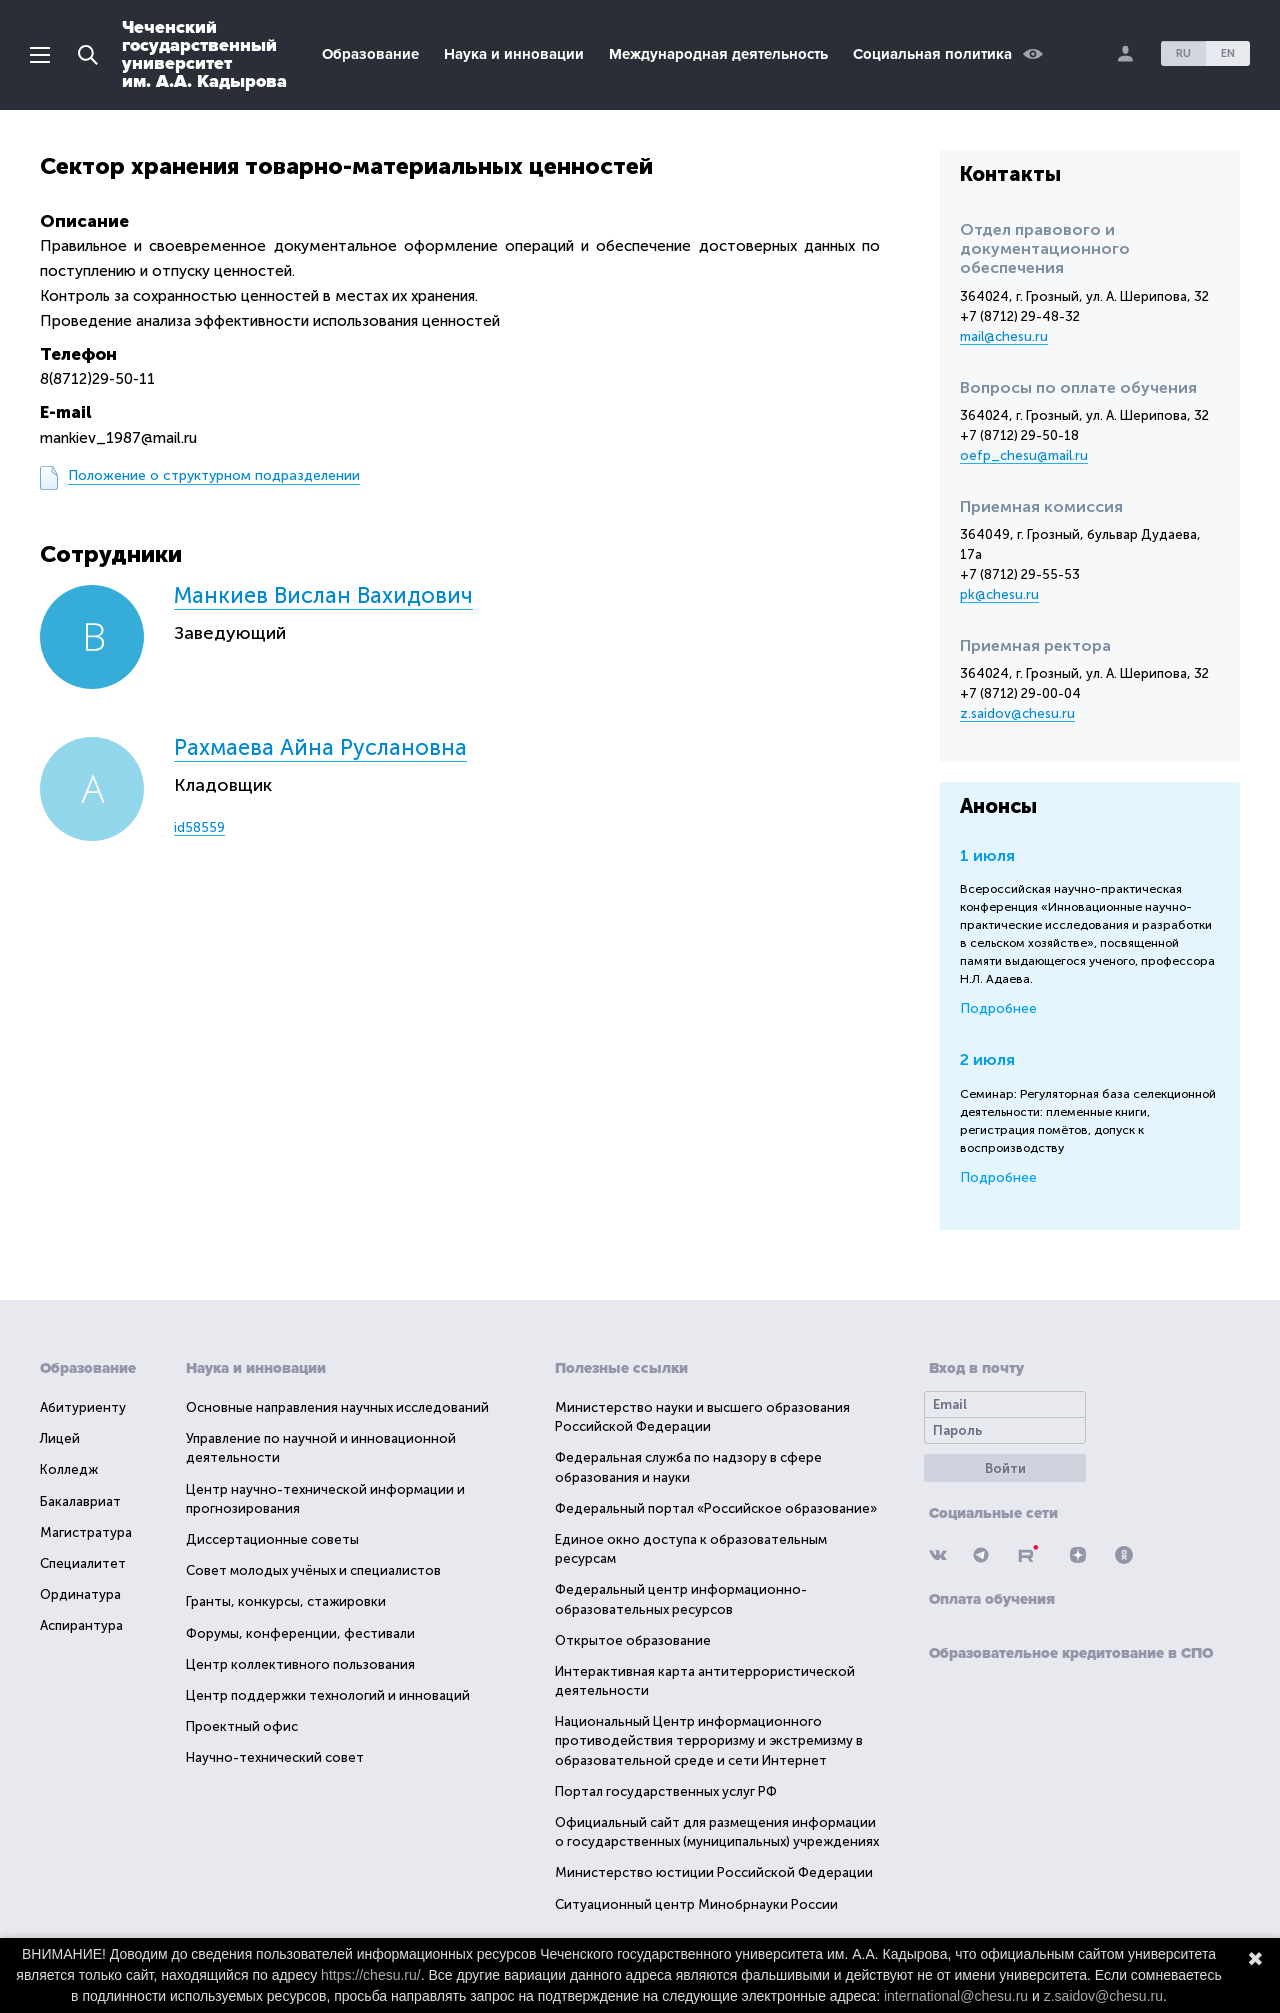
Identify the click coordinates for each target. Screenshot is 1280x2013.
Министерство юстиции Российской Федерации (714, 1872)
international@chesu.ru (956, 1996)
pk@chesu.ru (999, 594)
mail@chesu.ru (1004, 336)
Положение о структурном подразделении (214, 475)
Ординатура (80, 1594)
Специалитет (83, 1563)
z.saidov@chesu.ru (1017, 713)
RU (1183, 53)
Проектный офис (242, 1726)
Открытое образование (633, 1640)
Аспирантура (81, 1625)
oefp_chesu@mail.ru (1024, 455)
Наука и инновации (514, 54)
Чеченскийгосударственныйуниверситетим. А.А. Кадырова (204, 54)
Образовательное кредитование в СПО (1071, 1653)
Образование (370, 54)
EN (1228, 53)
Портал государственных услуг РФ (666, 1791)
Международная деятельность (718, 54)
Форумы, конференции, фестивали (300, 1633)
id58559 (199, 827)
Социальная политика (932, 54)
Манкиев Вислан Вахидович (323, 595)
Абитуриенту (83, 1407)
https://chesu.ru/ (371, 1975)
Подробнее (998, 1008)
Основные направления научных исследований (337, 1407)
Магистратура (86, 1532)
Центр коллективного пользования (300, 1664)
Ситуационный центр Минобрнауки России (696, 1904)
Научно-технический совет (275, 1757)
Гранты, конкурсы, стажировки (286, 1601)
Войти (1005, 1468)
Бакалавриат (80, 1501)
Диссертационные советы (272, 1539)
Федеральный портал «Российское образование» (716, 1508)
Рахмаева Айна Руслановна (320, 747)
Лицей (60, 1438)
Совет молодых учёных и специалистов (313, 1570)
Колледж (69, 1469)
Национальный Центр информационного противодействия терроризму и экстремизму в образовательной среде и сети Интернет (709, 1740)
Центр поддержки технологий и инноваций (328, 1695)
